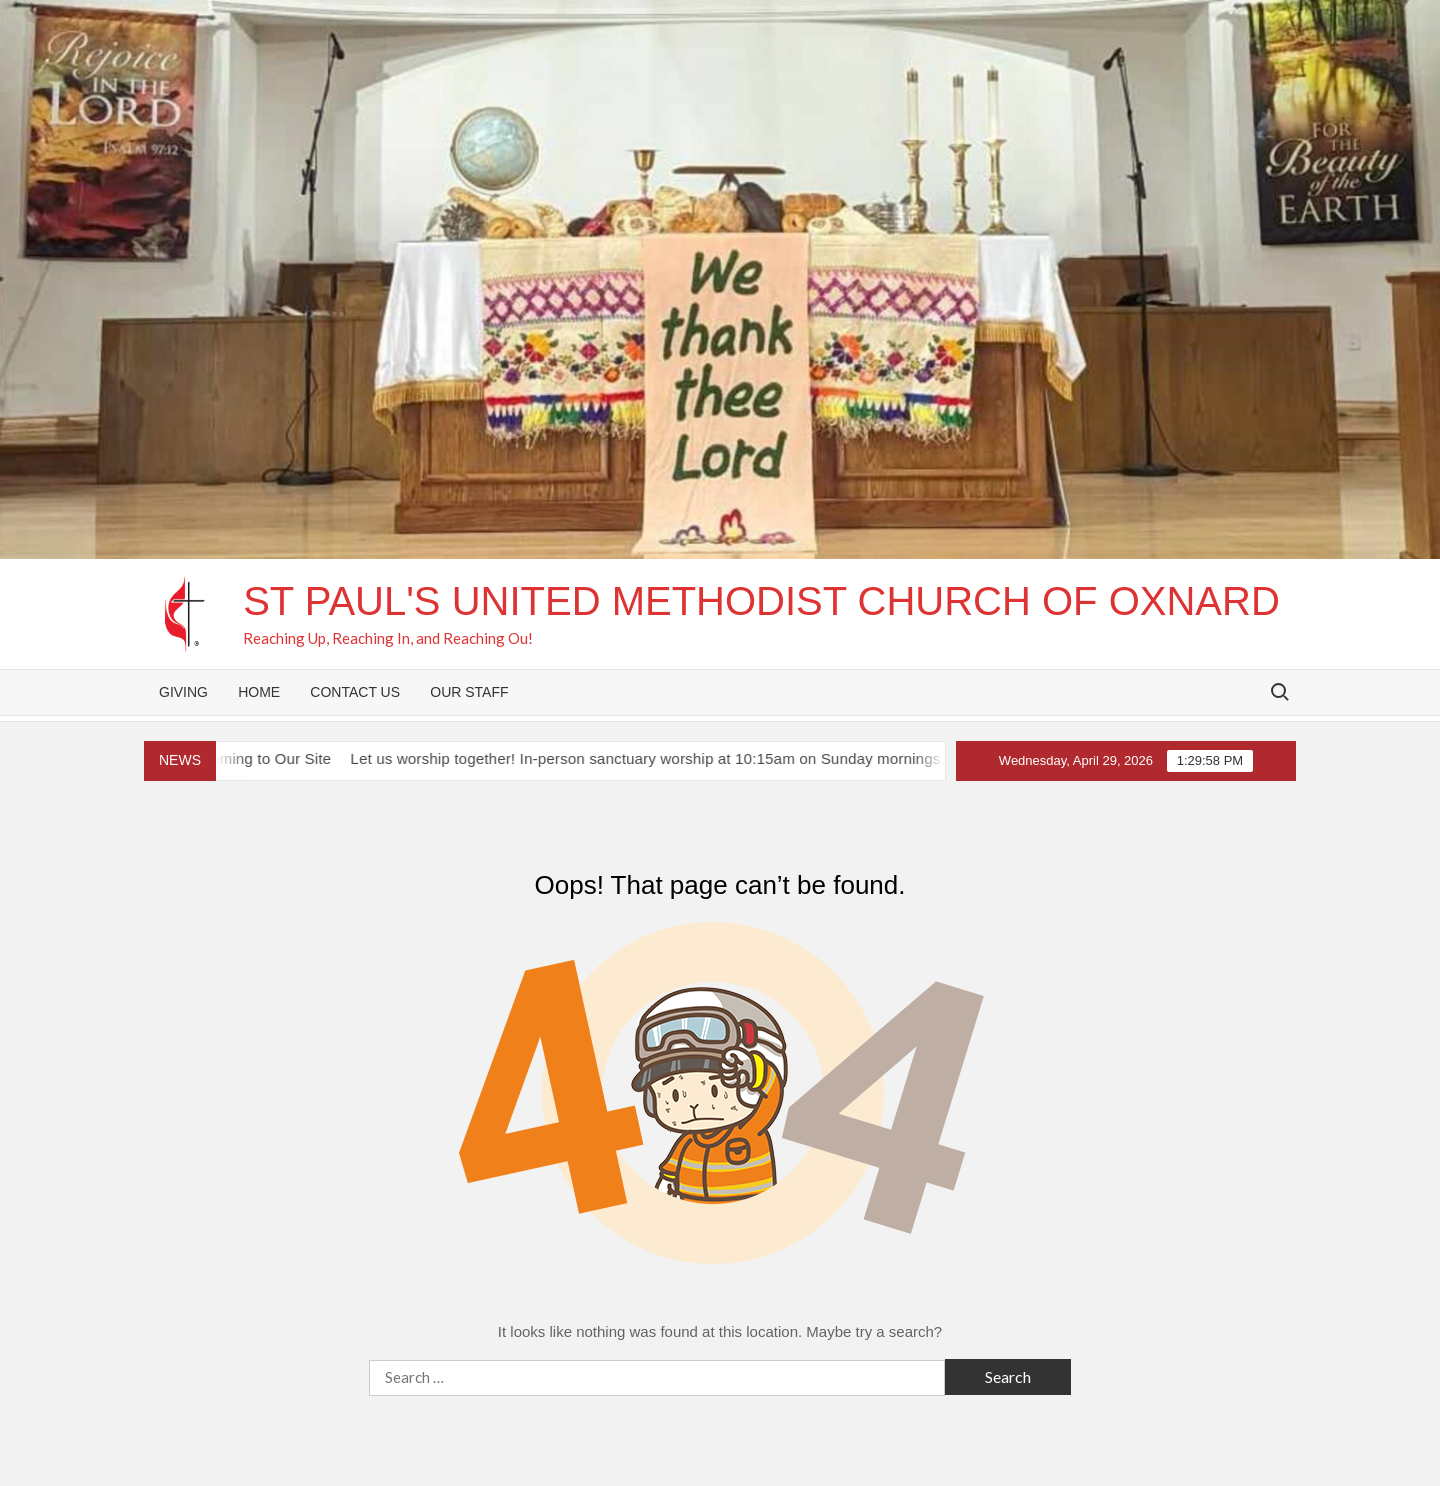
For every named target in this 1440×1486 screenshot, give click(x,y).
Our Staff (469, 692)
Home (259, 692)
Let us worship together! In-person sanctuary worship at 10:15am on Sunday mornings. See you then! (709, 758)
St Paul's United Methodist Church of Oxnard (761, 601)
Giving (183, 692)
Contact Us (355, 692)
